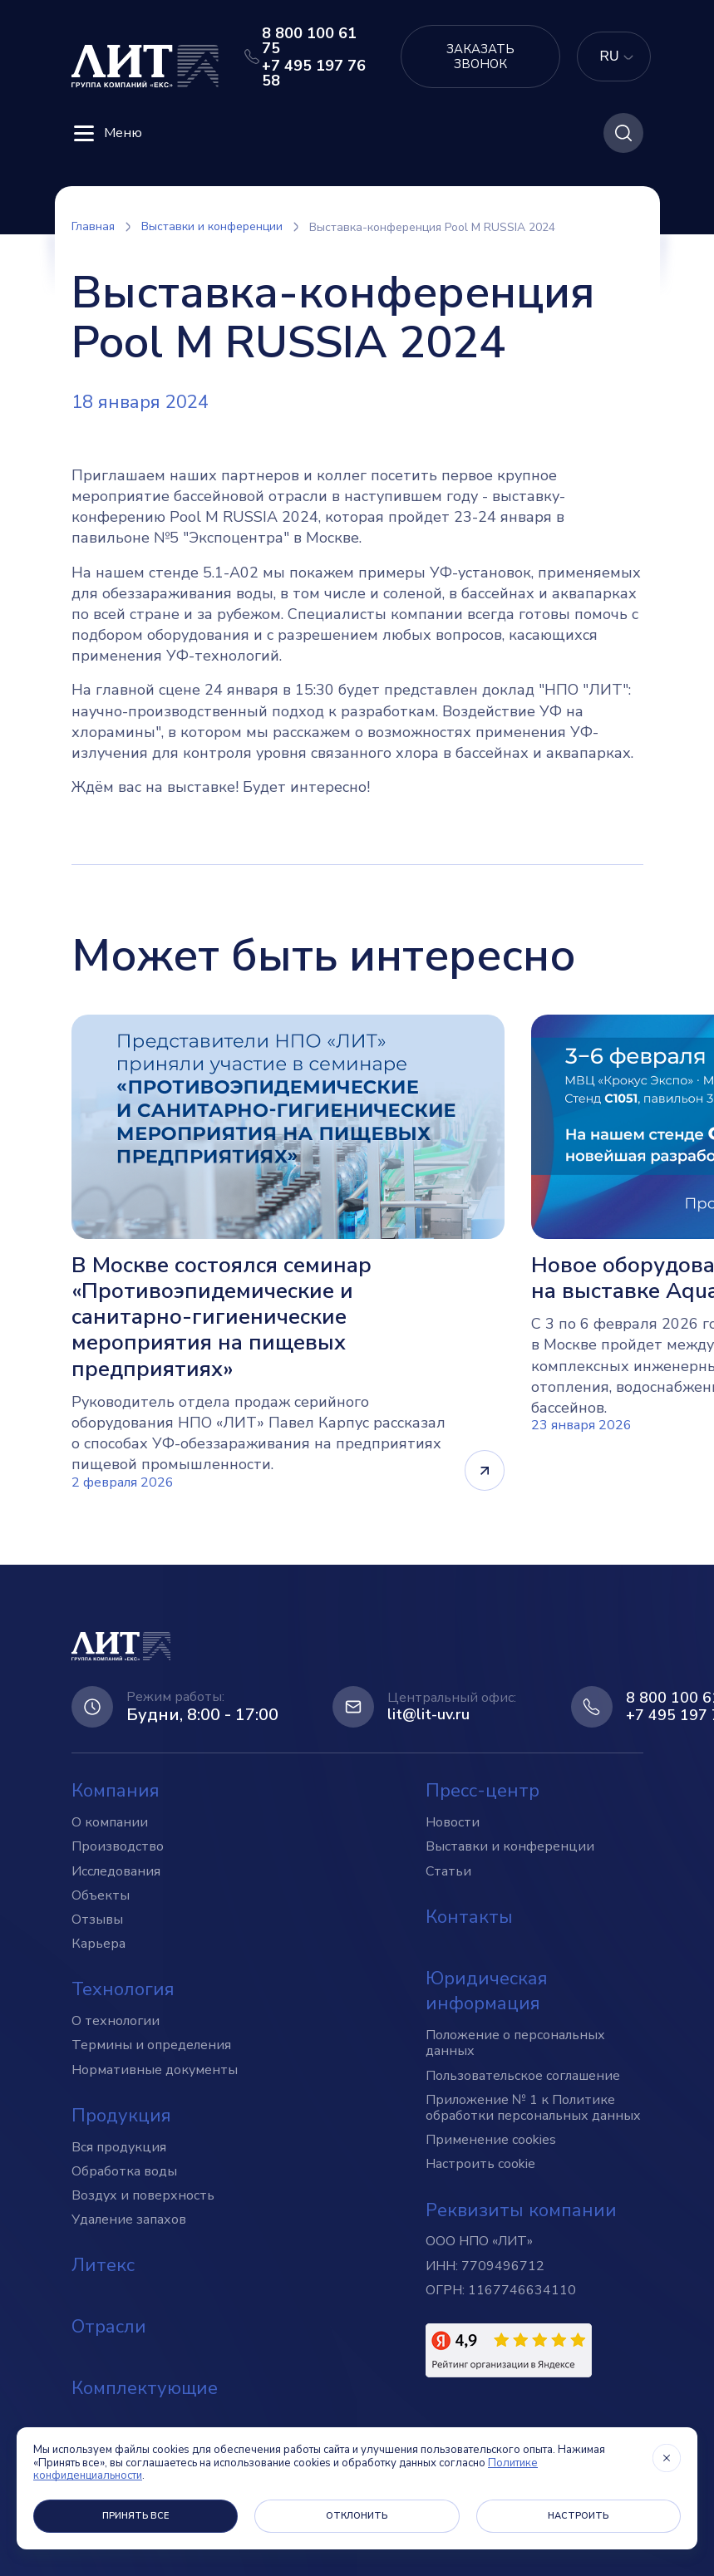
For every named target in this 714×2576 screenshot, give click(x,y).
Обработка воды (124, 2171)
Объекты (100, 1895)
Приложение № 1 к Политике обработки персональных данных (533, 2108)
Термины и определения (151, 2045)
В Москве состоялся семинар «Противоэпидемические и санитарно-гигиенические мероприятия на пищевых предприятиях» (221, 1317)
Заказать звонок (480, 56)
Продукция (121, 2115)
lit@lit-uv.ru (428, 1715)
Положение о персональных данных (515, 2043)
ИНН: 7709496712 (485, 2266)
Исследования (115, 1871)
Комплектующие (144, 2388)
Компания (115, 1790)
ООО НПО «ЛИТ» (479, 2241)
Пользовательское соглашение (523, 2076)
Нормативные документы (154, 2070)
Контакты (469, 1917)
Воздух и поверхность (142, 2195)
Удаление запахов (128, 2219)
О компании (109, 1822)
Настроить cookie (480, 2164)
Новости (453, 1822)
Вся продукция (118, 2147)
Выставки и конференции (510, 1846)
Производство (117, 1846)
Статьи (448, 1871)
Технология (123, 1989)
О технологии (115, 2021)
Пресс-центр (482, 1790)
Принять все (136, 2516)
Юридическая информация (487, 1991)
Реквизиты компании (521, 2210)
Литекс (103, 2265)
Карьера (98, 1943)
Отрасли (108, 2326)
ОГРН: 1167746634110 (501, 2290)
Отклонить (356, 2516)
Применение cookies (491, 2140)
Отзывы (97, 1919)
